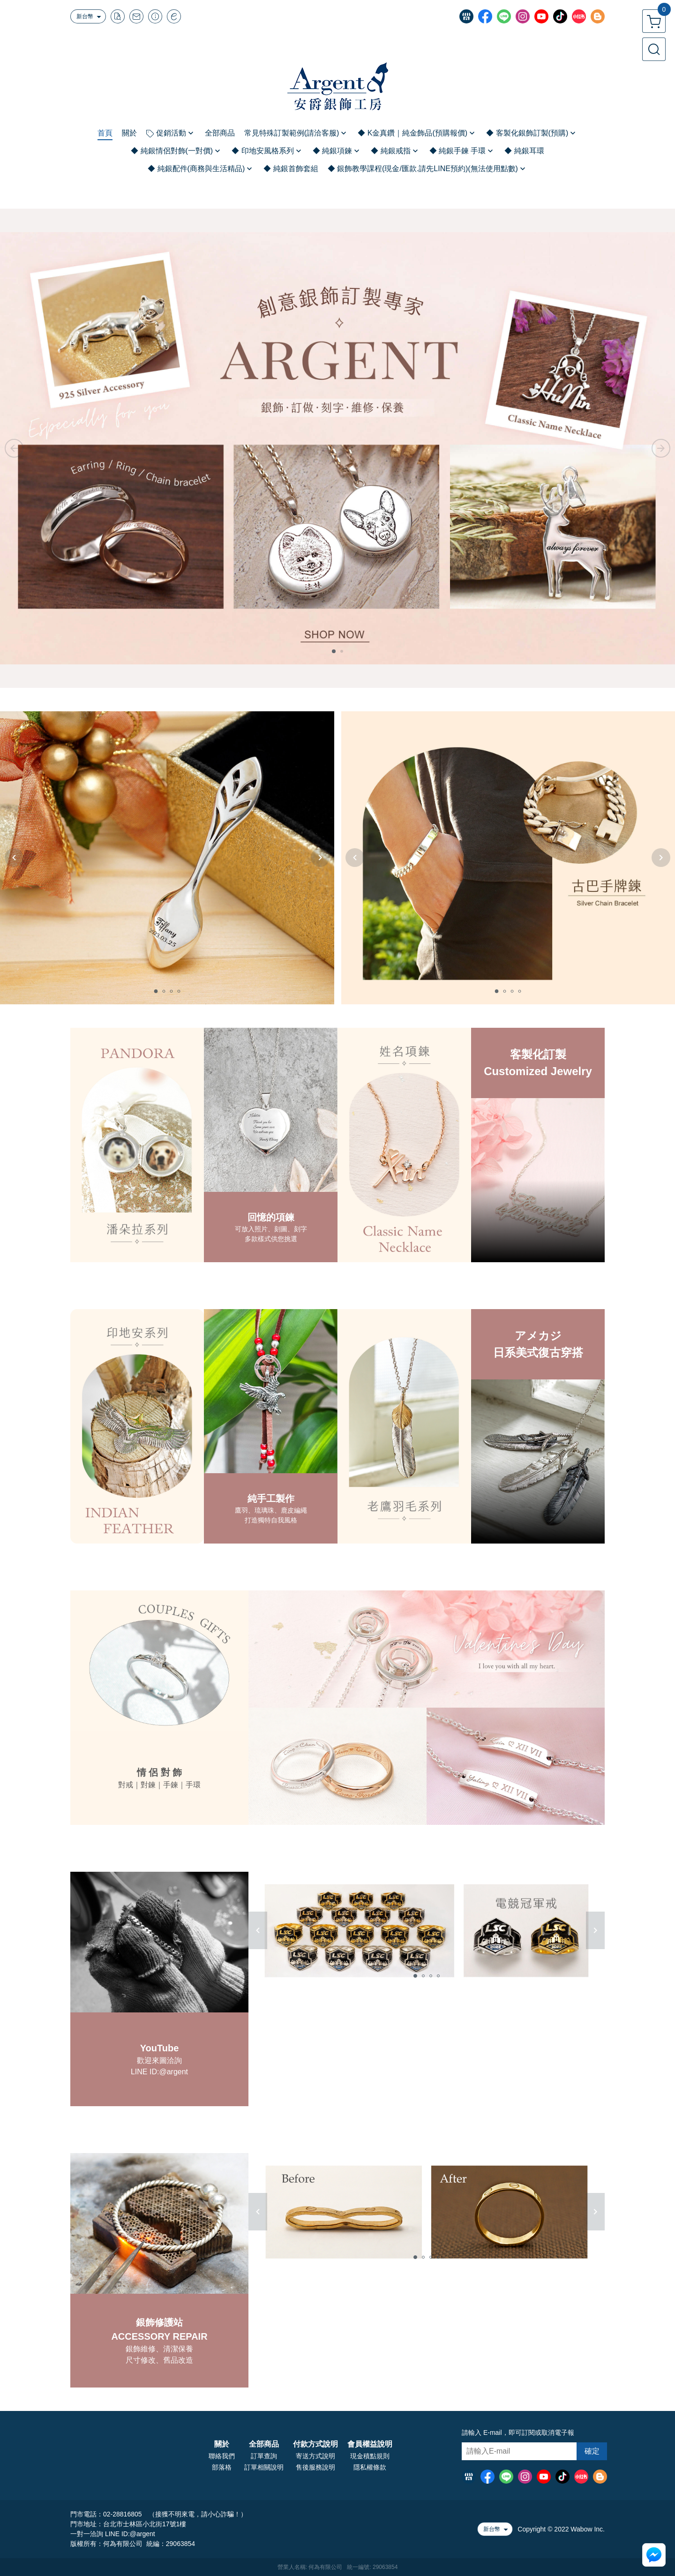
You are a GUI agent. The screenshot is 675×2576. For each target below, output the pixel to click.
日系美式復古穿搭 (538, 1352)
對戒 (125, 1785)
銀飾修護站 (159, 2322)
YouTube (159, 2048)
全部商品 (264, 2444)
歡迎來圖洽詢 (159, 2060)
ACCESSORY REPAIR (159, 2336)
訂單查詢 (264, 2456)
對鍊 (148, 1785)
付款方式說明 (315, 2444)
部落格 (222, 2467)
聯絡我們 (222, 2456)
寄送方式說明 (315, 2456)
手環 (193, 1785)
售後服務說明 (315, 2467)
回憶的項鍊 (271, 1217)
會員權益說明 (369, 2444)
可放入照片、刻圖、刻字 (271, 1229)
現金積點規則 (370, 2456)
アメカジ (538, 1335)
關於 (221, 2444)
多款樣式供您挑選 (271, 1239)
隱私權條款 (369, 2467)
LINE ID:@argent (159, 2072)
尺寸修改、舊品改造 (159, 2360)
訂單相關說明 (264, 2467)
